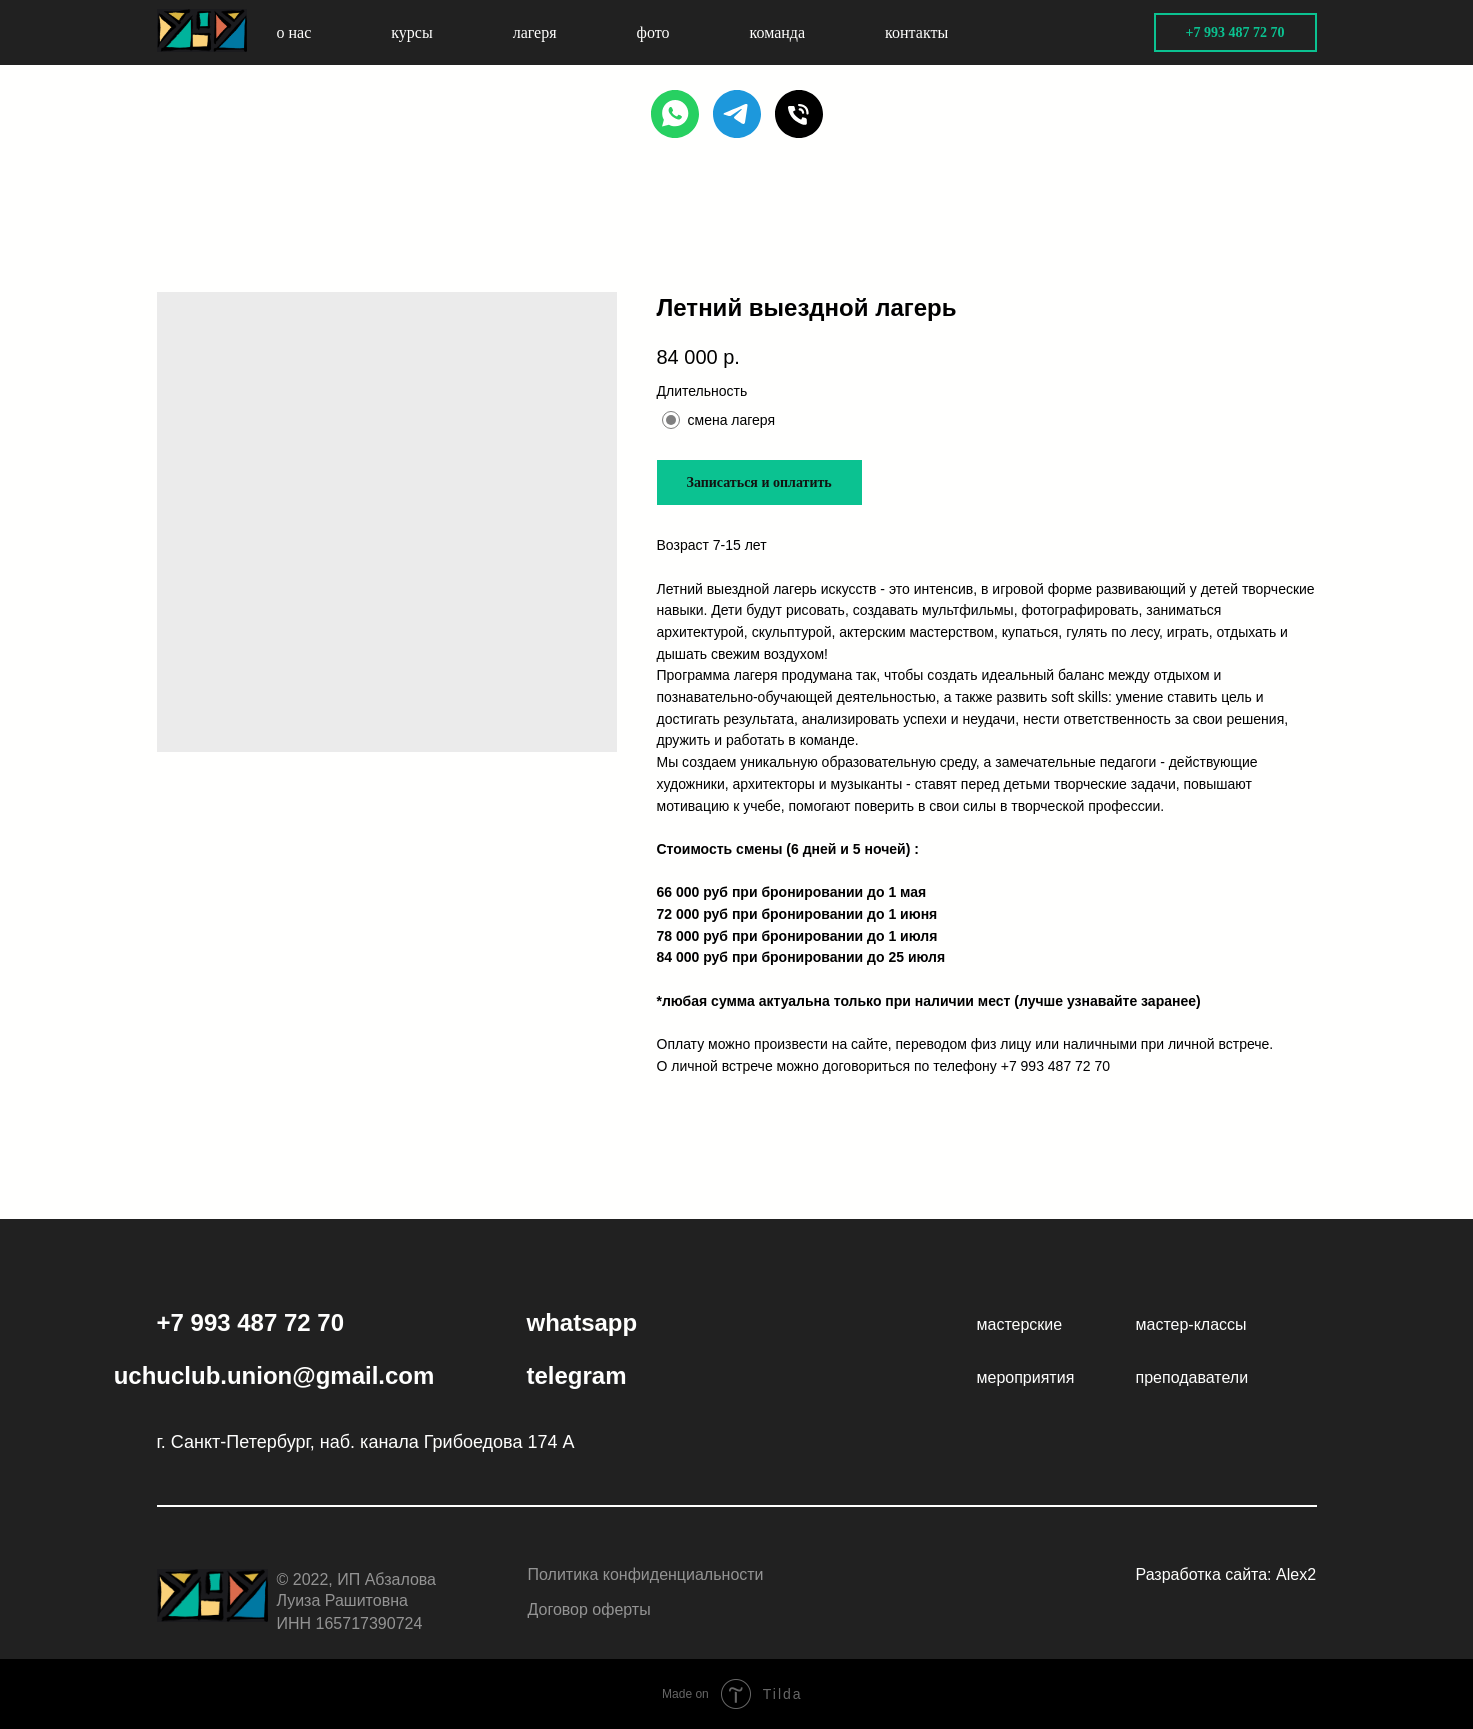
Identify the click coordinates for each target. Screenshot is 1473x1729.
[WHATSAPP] (675, 114)
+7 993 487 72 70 (1055, 1066)
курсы (411, 32)
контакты (916, 32)
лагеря (535, 32)
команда (778, 32)
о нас (294, 32)
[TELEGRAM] (737, 114)
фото (653, 32)
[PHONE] (799, 114)
